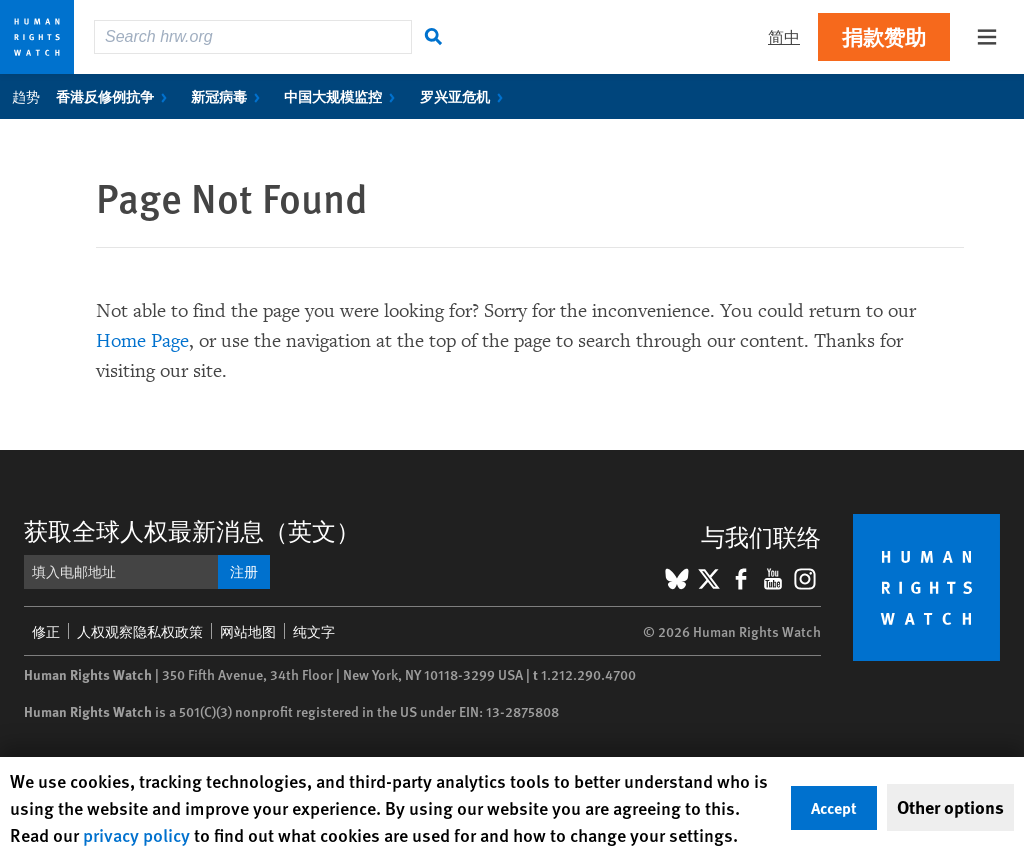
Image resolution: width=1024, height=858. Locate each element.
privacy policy (136, 834)
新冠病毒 (229, 96)
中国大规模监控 (343, 96)
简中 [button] (784, 36)
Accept (834, 807)
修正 (46, 631)
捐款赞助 (884, 36)
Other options (950, 807)
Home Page (142, 341)
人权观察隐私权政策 (140, 631)
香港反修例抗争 (115, 96)
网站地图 (248, 631)
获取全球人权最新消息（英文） (192, 530)
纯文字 (314, 631)
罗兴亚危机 (465, 96)
